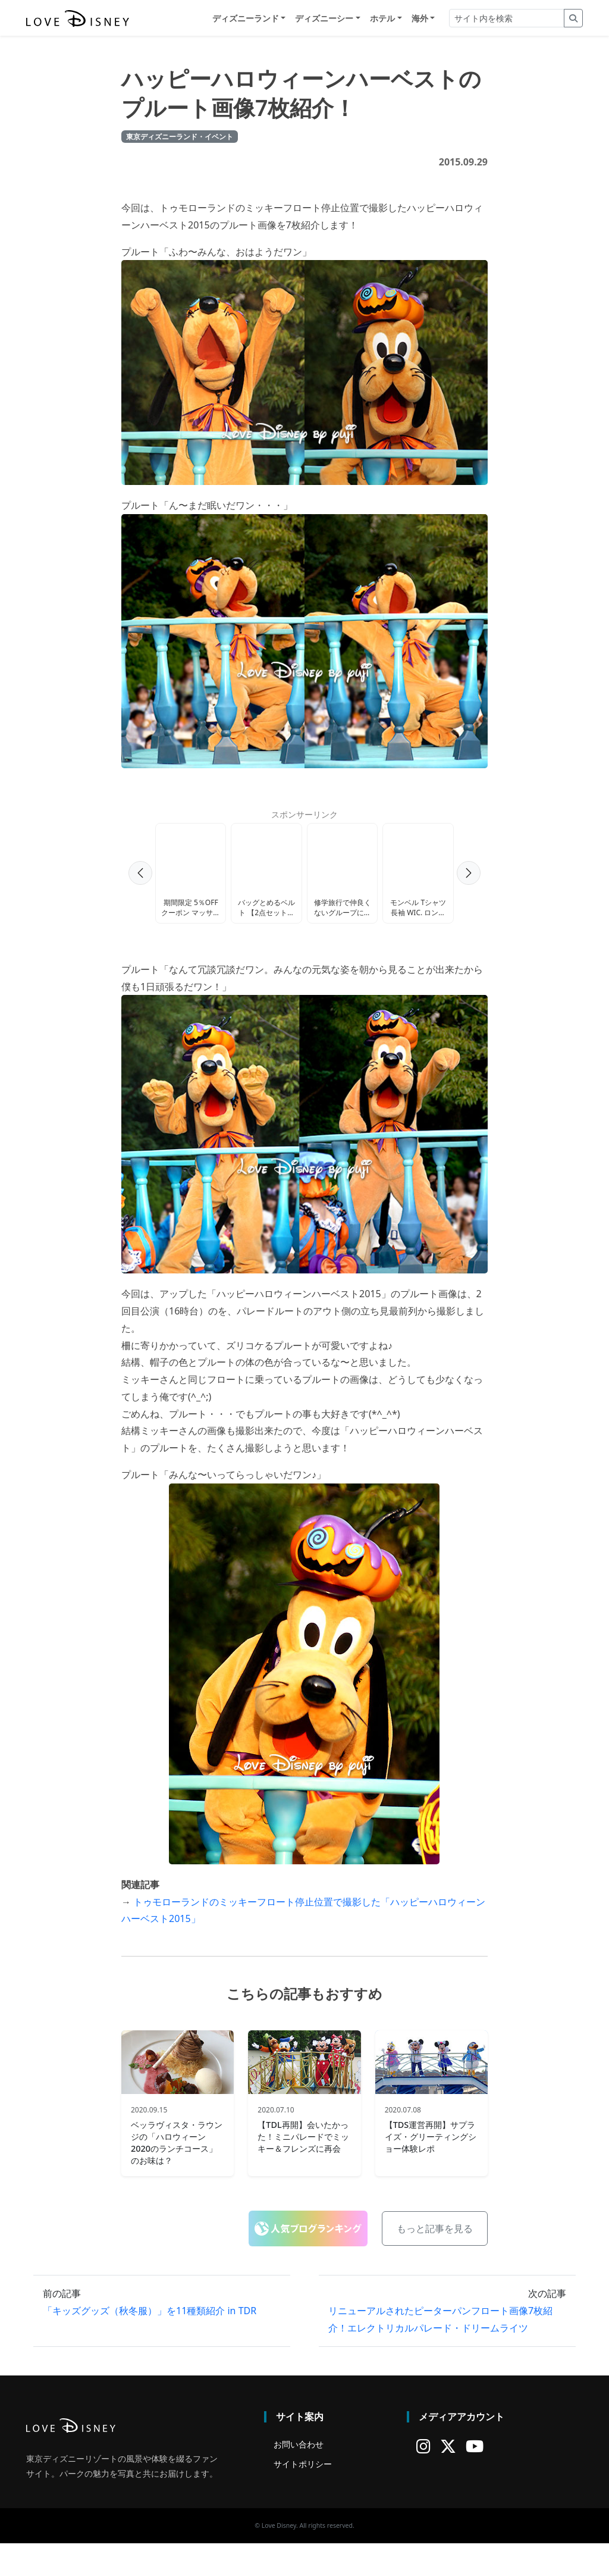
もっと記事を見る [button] (435, 2261)
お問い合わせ (299, 2477)
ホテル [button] (382, 18)
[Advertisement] (304, 882)
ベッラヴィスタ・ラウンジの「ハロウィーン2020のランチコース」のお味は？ (176, 2175)
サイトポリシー (303, 2496)
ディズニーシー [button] (324, 18)
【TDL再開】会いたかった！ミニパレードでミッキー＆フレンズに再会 (303, 2169)
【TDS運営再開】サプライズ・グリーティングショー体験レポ (430, 2169)
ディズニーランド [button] (245, 18)
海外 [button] (420, 18)
